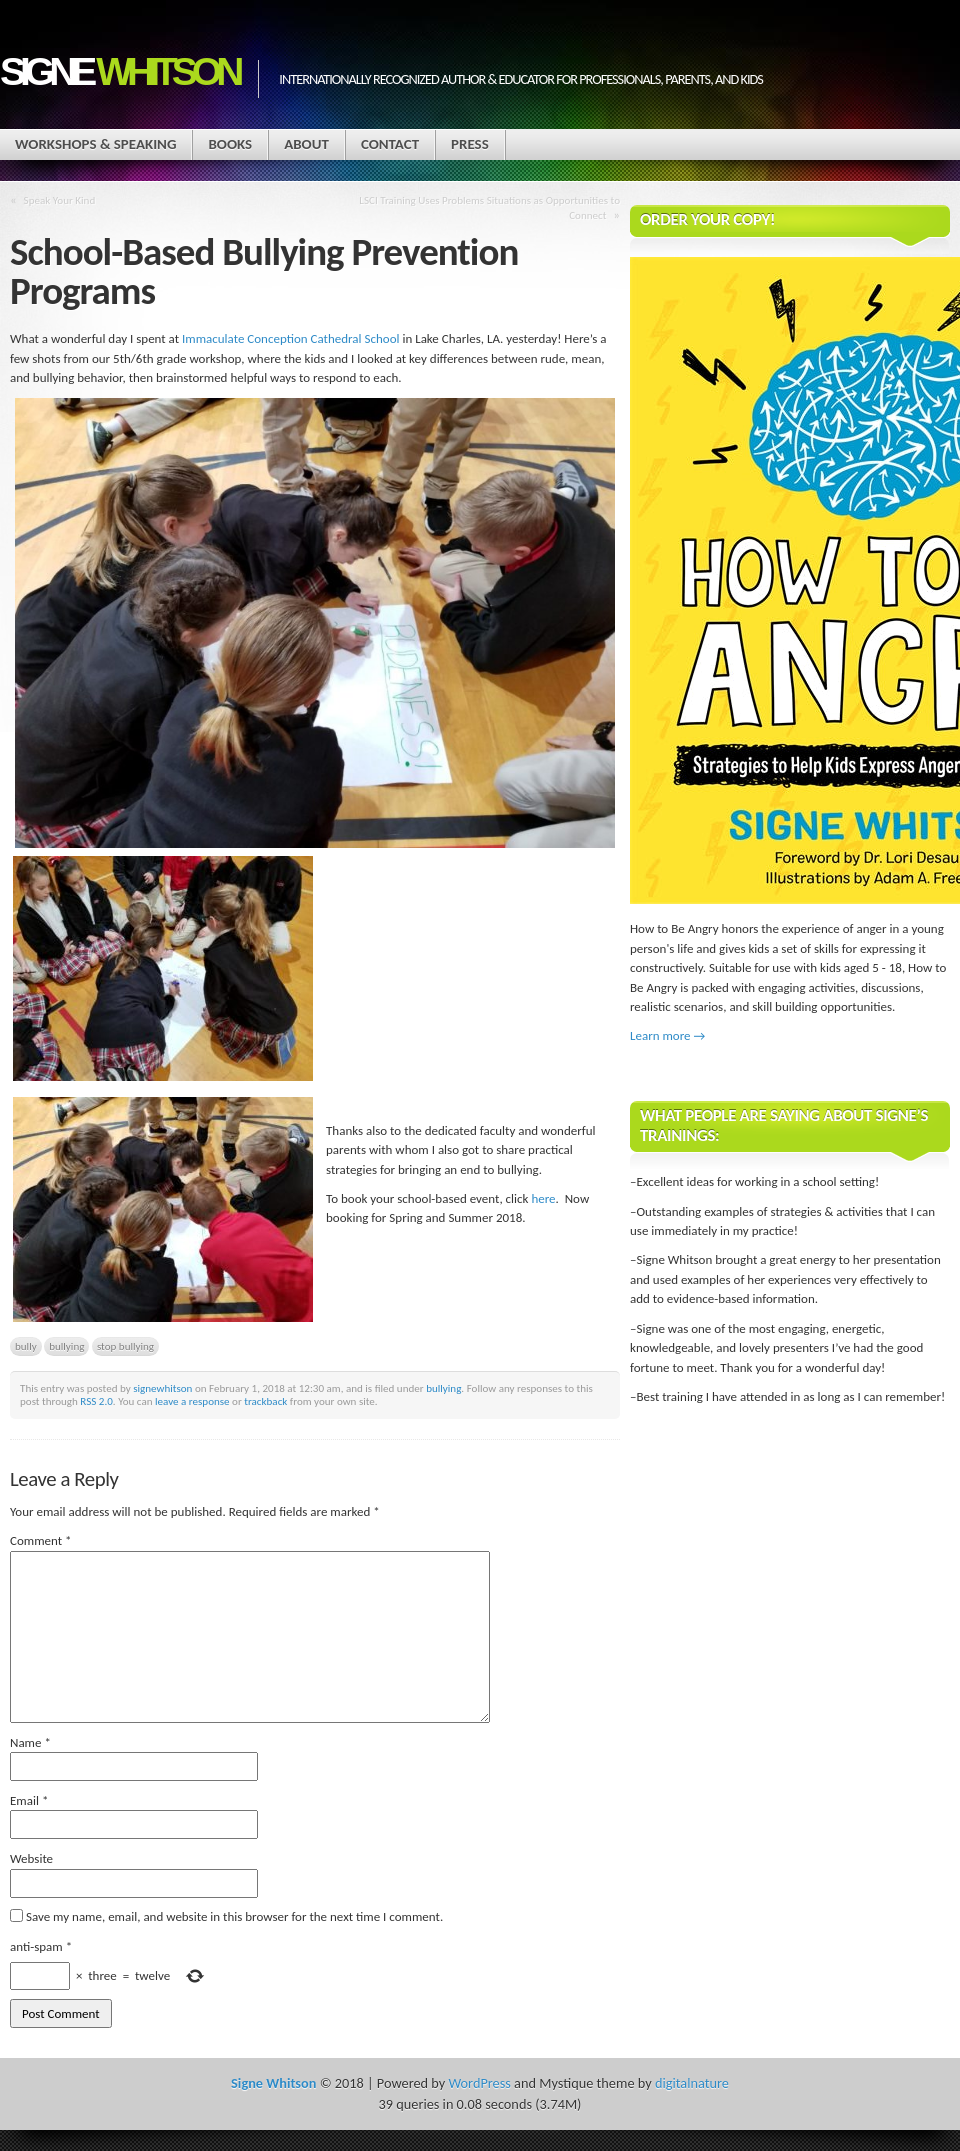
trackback (265, 1401)
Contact (390, 144)
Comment (41, 1540)
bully (26, 1346)
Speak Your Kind (60, 200)
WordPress (479, 2083)
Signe (119, 71)
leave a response (192, 1401)
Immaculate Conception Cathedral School (290, 338)
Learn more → (667, 1035)
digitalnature (692, 2083)
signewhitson (162, 1388)
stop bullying (125, 1346)
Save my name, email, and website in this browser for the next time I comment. (234, 1916)
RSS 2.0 (96, 1401)
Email (29, 1800)
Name (30, 1742)
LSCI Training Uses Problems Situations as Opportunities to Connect (489, 207)
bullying (66, 1346)
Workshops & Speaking (95, 144)
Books (230, 144)
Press (470, 144)
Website (31, 1858)
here (543, 1198)
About (306, 144)
